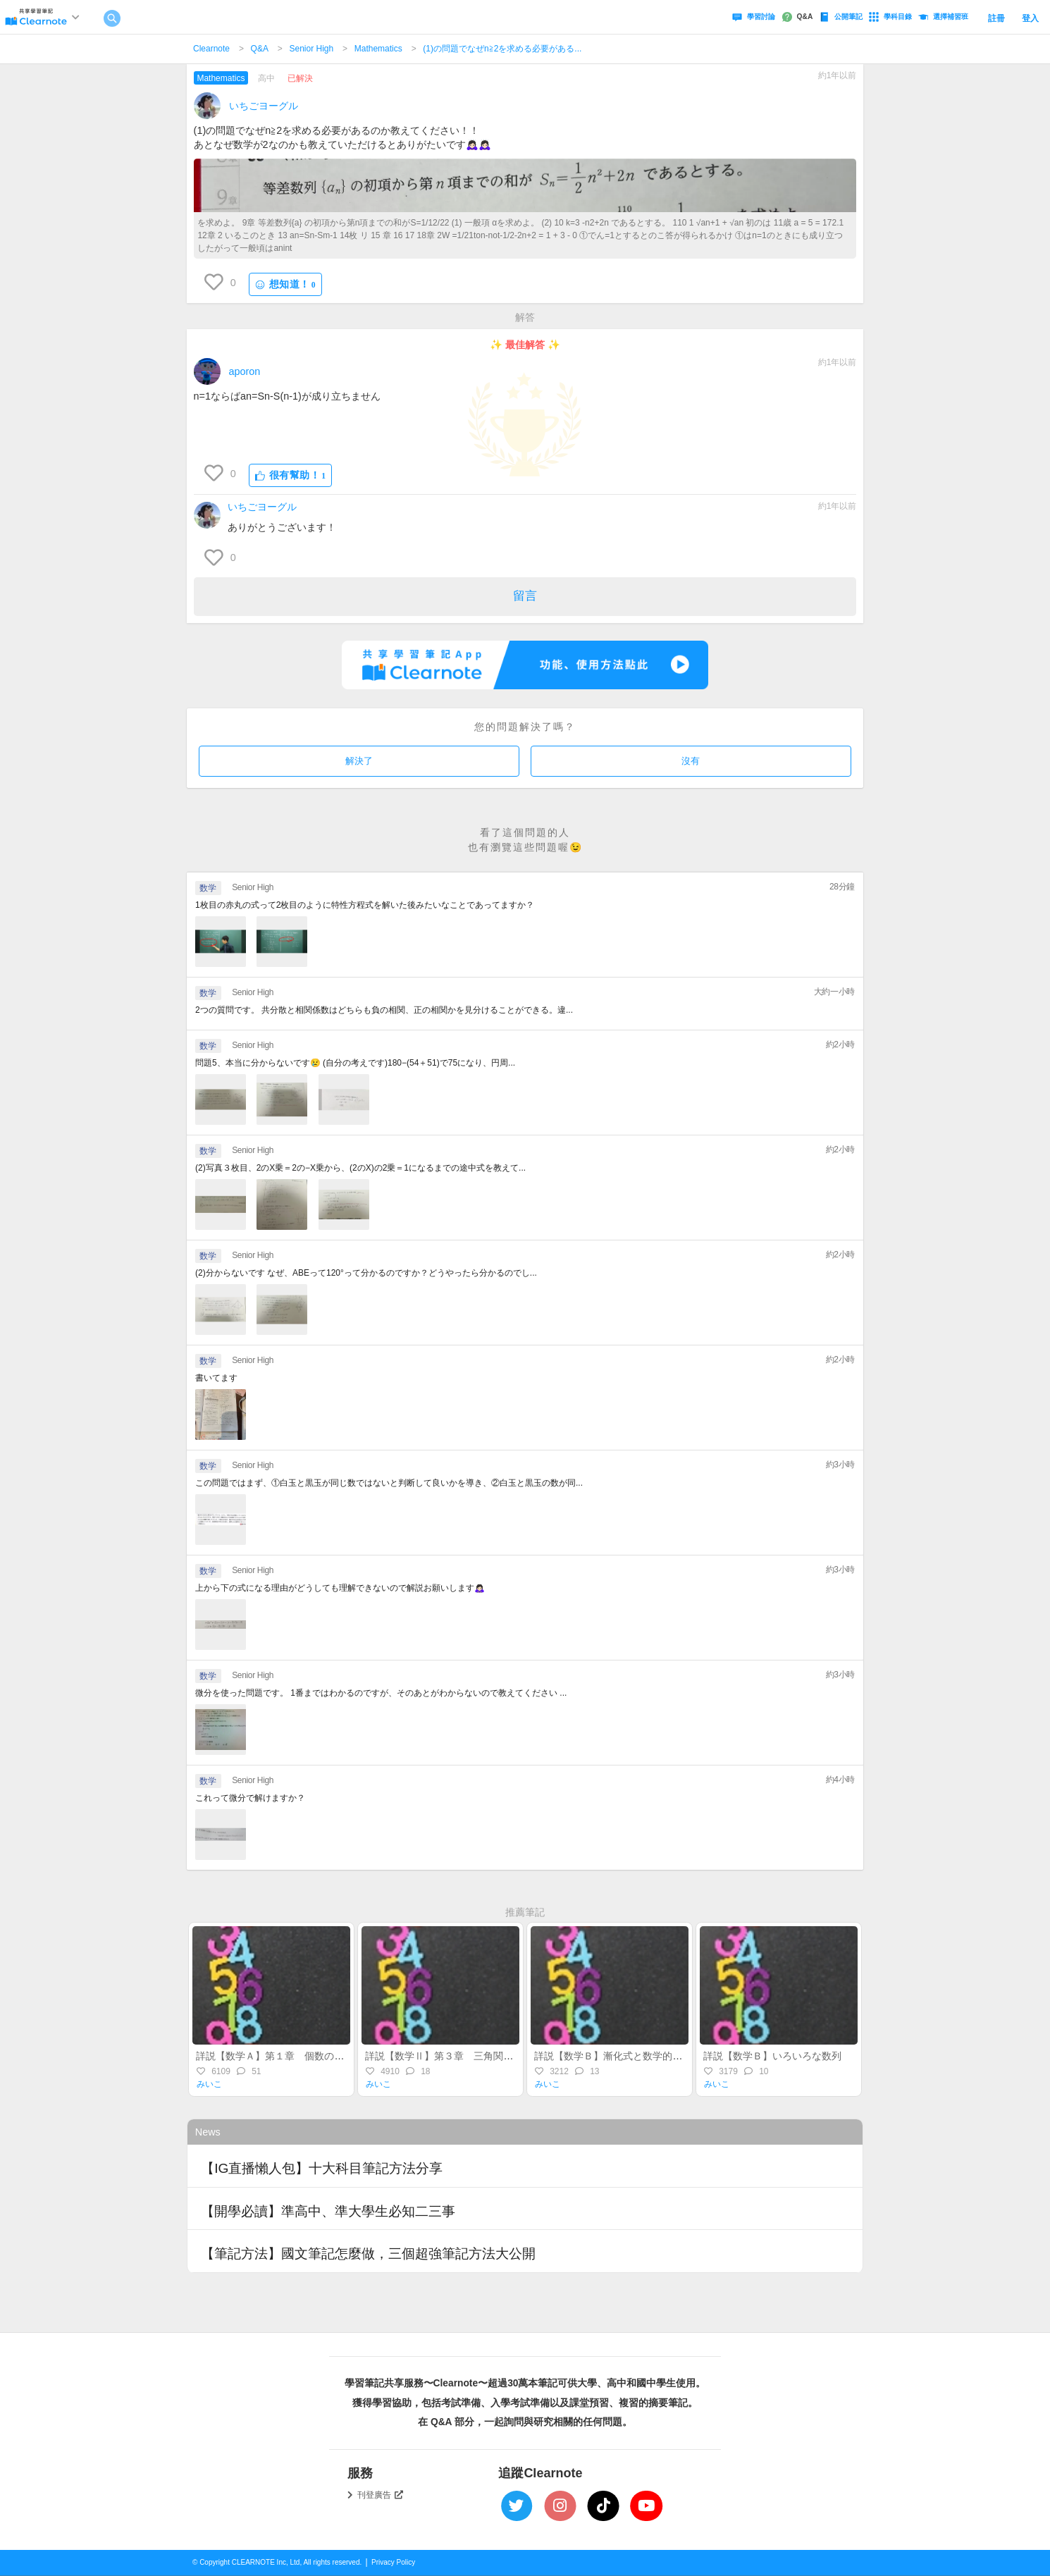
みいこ (209, 2084)
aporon (245, 371)
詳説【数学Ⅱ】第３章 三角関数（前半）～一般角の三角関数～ (508, 2056)
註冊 (996, 18)
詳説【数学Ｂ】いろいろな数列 (772, 2056)
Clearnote (211, 49)
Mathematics (378, 49)
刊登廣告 (380, 2495)
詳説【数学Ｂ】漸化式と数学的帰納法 (618, 2056)
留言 (525, 596)
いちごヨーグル (263, 105)
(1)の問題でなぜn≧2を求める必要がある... (502, 49)
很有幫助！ (290, 475)
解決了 (359, 761)
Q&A (259, 49)
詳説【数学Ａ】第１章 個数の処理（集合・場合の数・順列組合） (344, 2056)
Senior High (311, 49)
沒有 (690, 761)
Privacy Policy (393, 2562)
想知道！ (285, 284)
